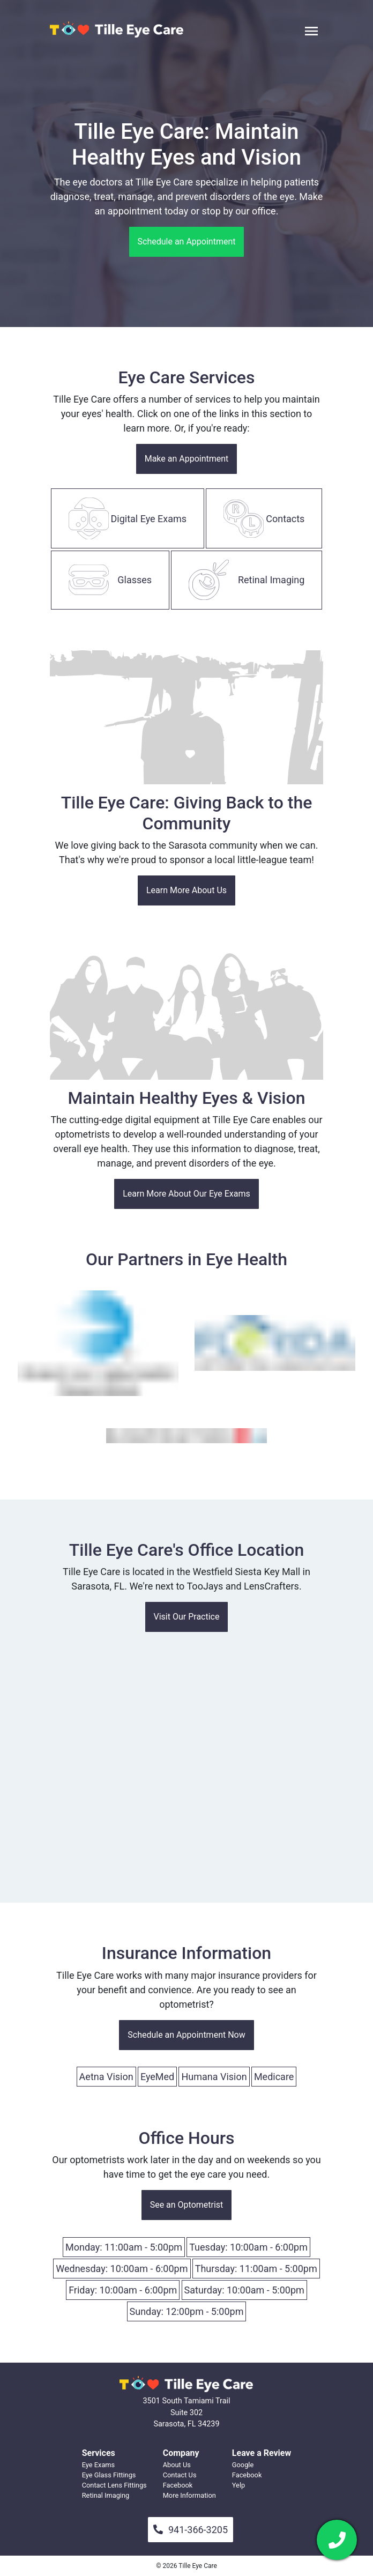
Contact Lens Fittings (114, 2485)
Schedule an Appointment (187, 241)
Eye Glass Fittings (109, 2475)
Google (242, 2465)
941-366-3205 (190, 2529)
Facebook (178, 2485)
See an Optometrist (186, 2205)
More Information (189, 2495)
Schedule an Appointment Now (186, 2035)
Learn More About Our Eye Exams (186, 1194)
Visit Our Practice (187, 1617)
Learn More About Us (186, 890)
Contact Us (180, 2475)
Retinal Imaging (106, 2495)
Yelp (238, 2485)
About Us (177, 2465)
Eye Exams (98, 2465)
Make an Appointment (187, 459)
